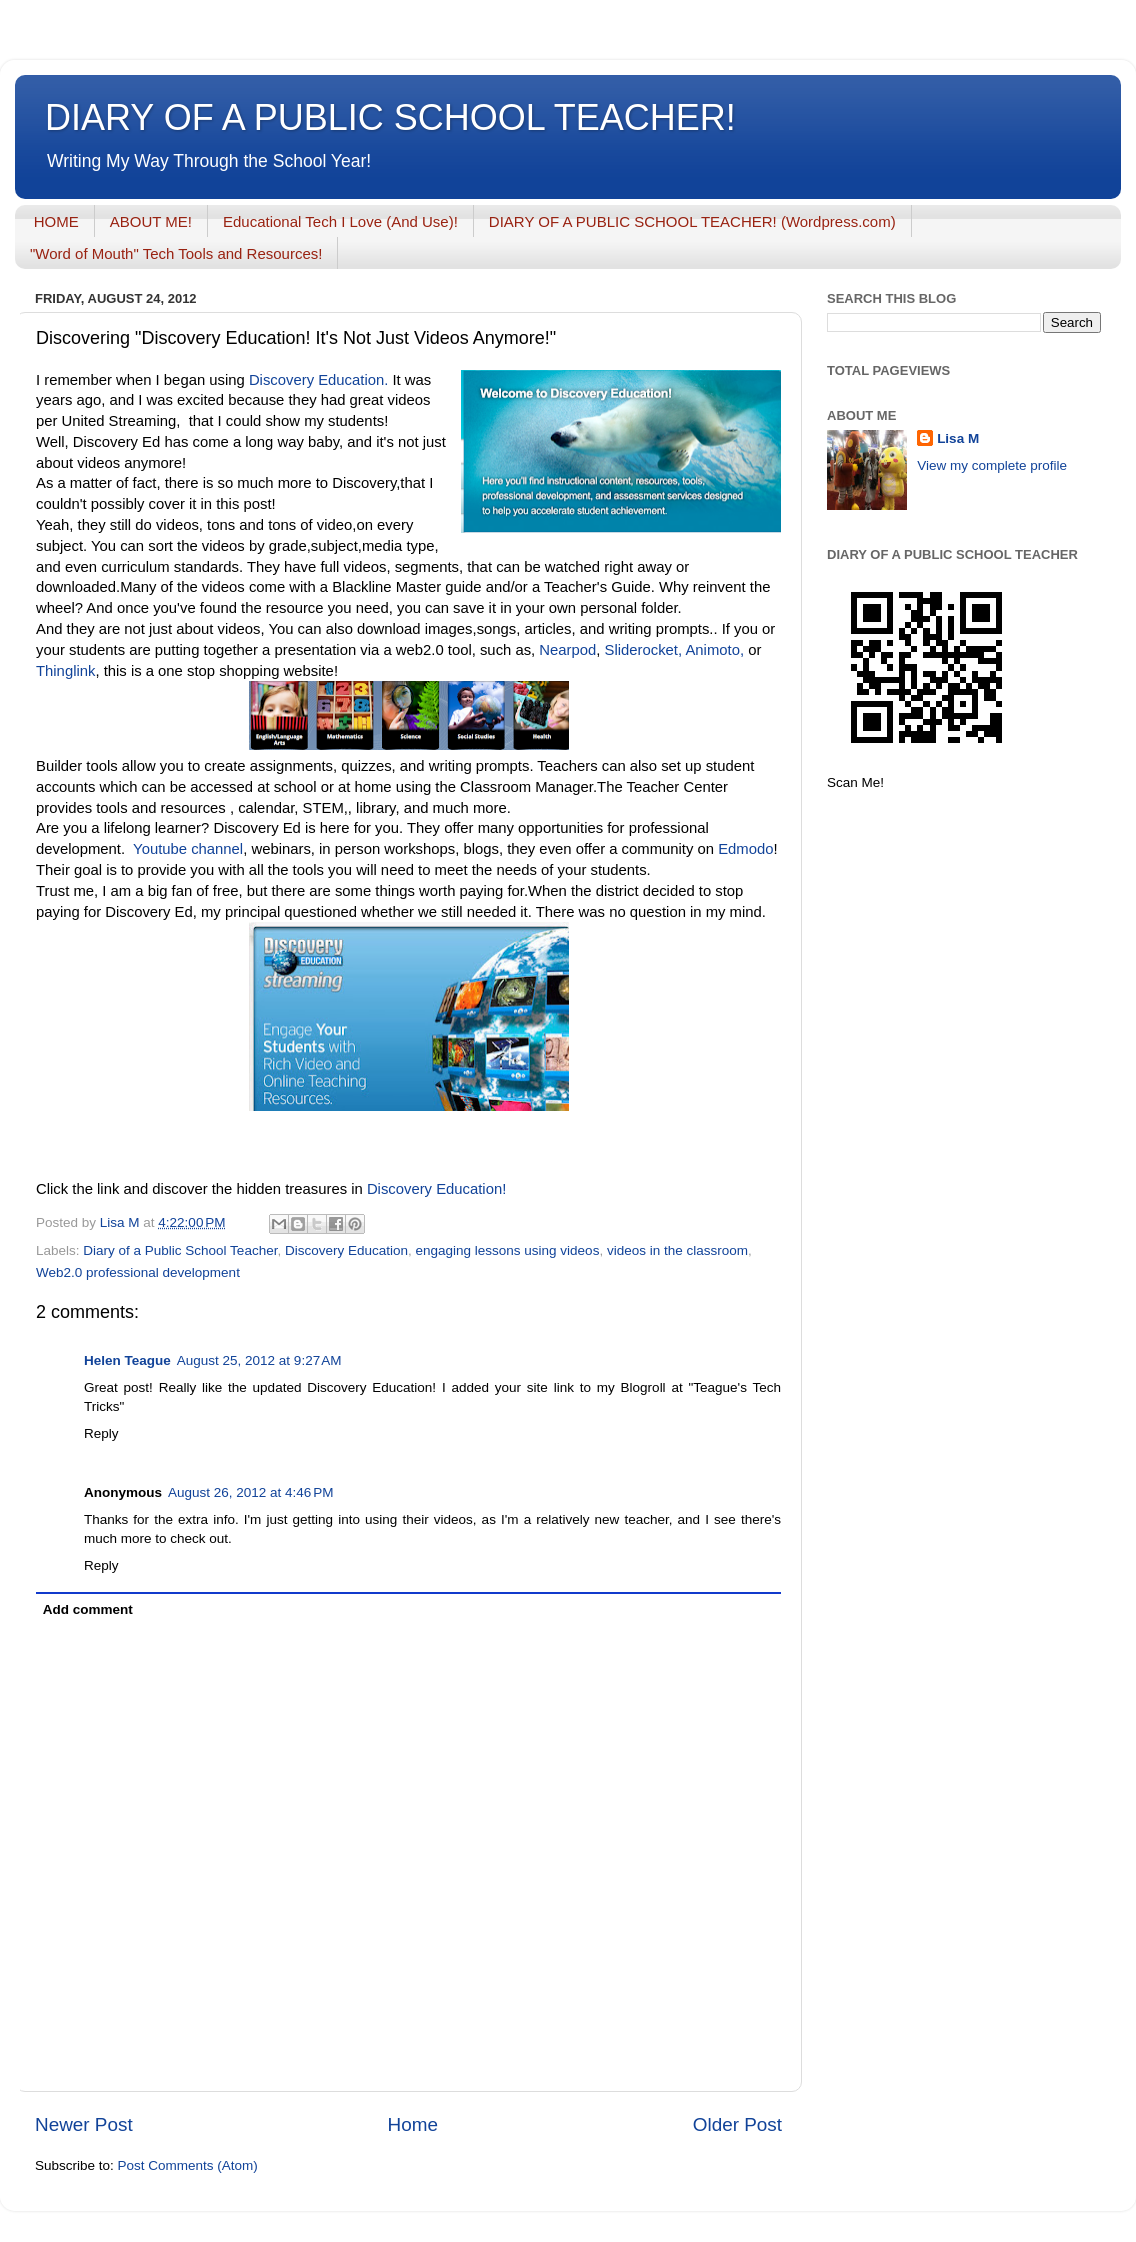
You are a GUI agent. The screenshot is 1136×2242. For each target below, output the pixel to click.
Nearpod (567, 650)
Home (413, 2124)
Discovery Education (346, 1250)
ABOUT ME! (151, 221)
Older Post (737, 2124)
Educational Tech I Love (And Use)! (340, 221)
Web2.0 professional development (138, 1272)
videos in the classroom (677, 1250)
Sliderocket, (644, 650)
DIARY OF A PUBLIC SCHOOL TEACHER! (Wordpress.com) (692, 221)
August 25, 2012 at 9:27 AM (259, 1360)
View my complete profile (992, 465)
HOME (56, 221)
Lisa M (958, 438)
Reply (101, 1433)
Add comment (88, 1609)
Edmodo (745, 849)
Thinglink (65, 671)
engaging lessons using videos (508, 1250)
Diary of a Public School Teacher (180, 1250)
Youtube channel (186, 849)
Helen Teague (127, 1360)
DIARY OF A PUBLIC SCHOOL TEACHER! (390, 117)
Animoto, (714, 650)
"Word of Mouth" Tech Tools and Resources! (176, 253)
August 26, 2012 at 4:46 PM (251, 1492)
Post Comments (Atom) (188, 2165)
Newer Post (84, 2124)
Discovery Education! (436, 1189)
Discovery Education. (317, 380)
